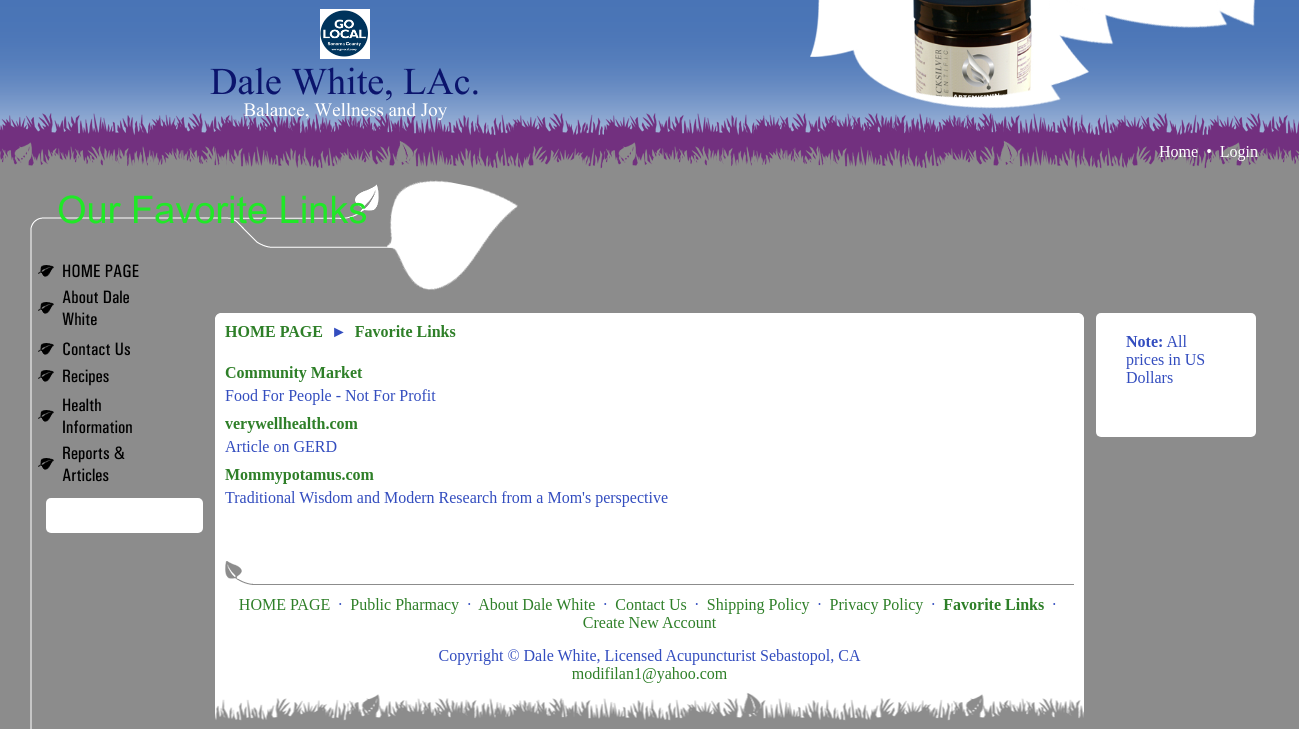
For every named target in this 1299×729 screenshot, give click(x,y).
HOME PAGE (274, 331)
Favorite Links (405, 331)
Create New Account (649, 622)
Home (1178, 151)
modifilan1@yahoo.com (650, 673)
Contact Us (651, 604)
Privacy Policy (877, 604)
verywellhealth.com (291, 423)
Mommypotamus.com (299, 474)
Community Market (293, 372)
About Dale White (536, 604)
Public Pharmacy (404, 604)
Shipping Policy (758, 604)
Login (1239, 151)
